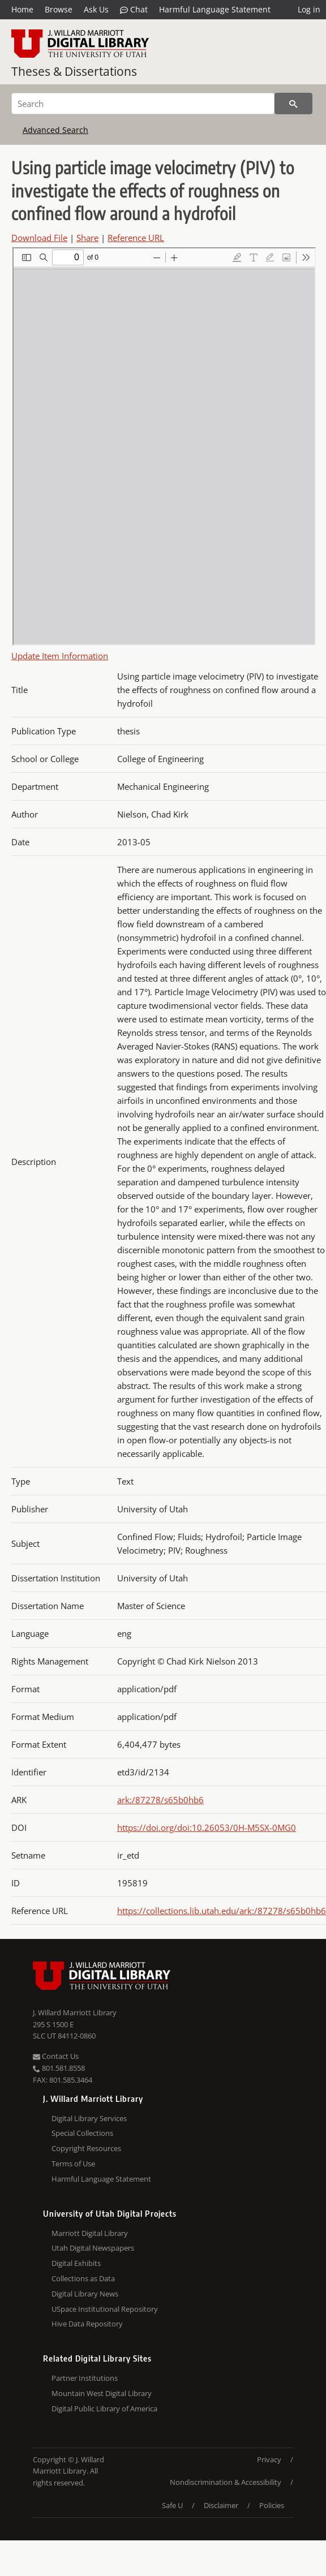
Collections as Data (83, 2278)
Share (87, 237)
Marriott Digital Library (90, 2233)
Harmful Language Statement (215, 9)
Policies (271, 2505)
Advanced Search (55, 129)
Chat (134, 9)
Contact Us (56, 2056)
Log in (309, 9)
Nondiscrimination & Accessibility (225, 2482)
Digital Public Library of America (104, 2408)
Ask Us (96, 9)
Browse (58, 9)
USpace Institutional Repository (105, 2309)
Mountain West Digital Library (102, 2393)
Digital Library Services (89, 2118)
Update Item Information (59, 655)
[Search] (142, 103)
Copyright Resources (86, 2148)
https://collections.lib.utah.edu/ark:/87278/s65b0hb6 (221, 1910)
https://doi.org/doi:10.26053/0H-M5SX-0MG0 (206, 1827)
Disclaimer (221, 2505)
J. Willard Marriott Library (75, 2012)
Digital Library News (85, 2294)
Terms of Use (73, 2163)
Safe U (172, 2505)
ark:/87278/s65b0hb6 (160, 1799)
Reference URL (136, 237)
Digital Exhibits (76, 2263)
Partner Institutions (85, 2378)
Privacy (269, 2459)
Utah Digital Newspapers (93, 2248)
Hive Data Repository (87, 2324)
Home (22, 9)
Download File (39, 237)
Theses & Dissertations (74, 71)
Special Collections (82, 2133)
